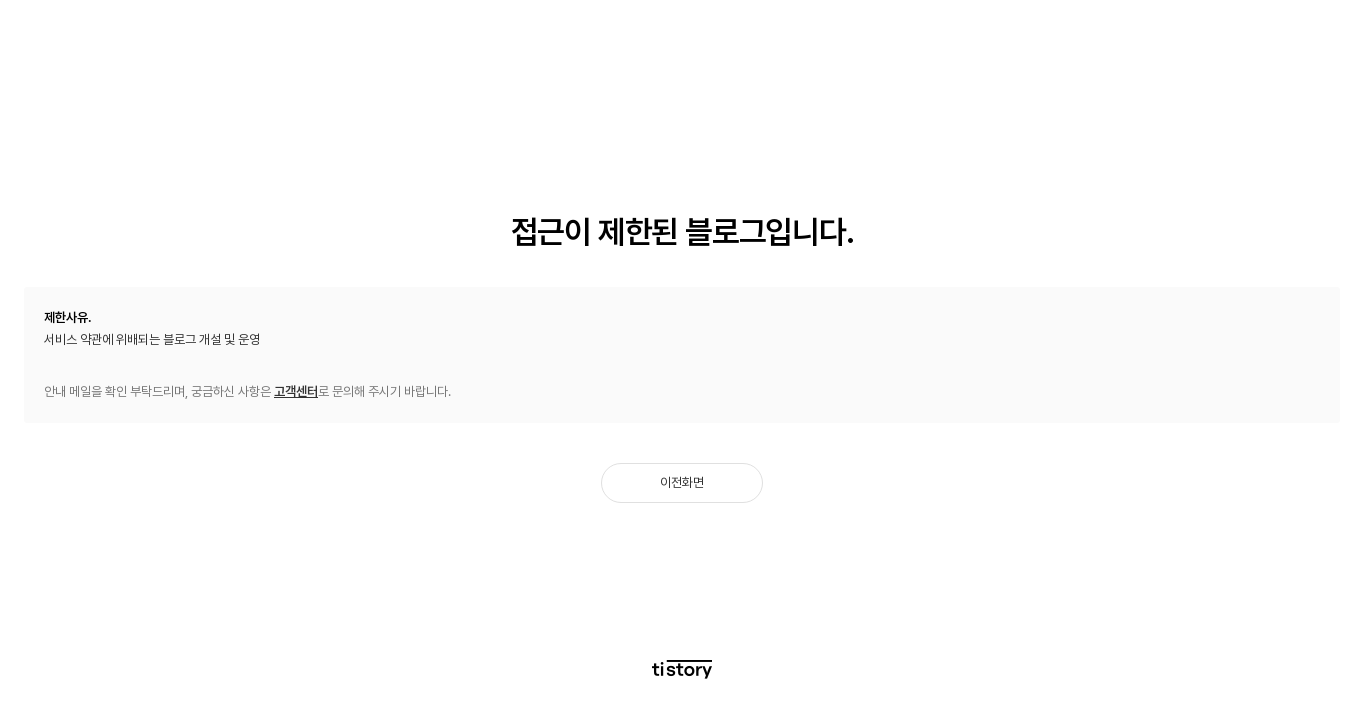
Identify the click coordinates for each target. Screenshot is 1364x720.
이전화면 (682, 482)
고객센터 (296, 391)
